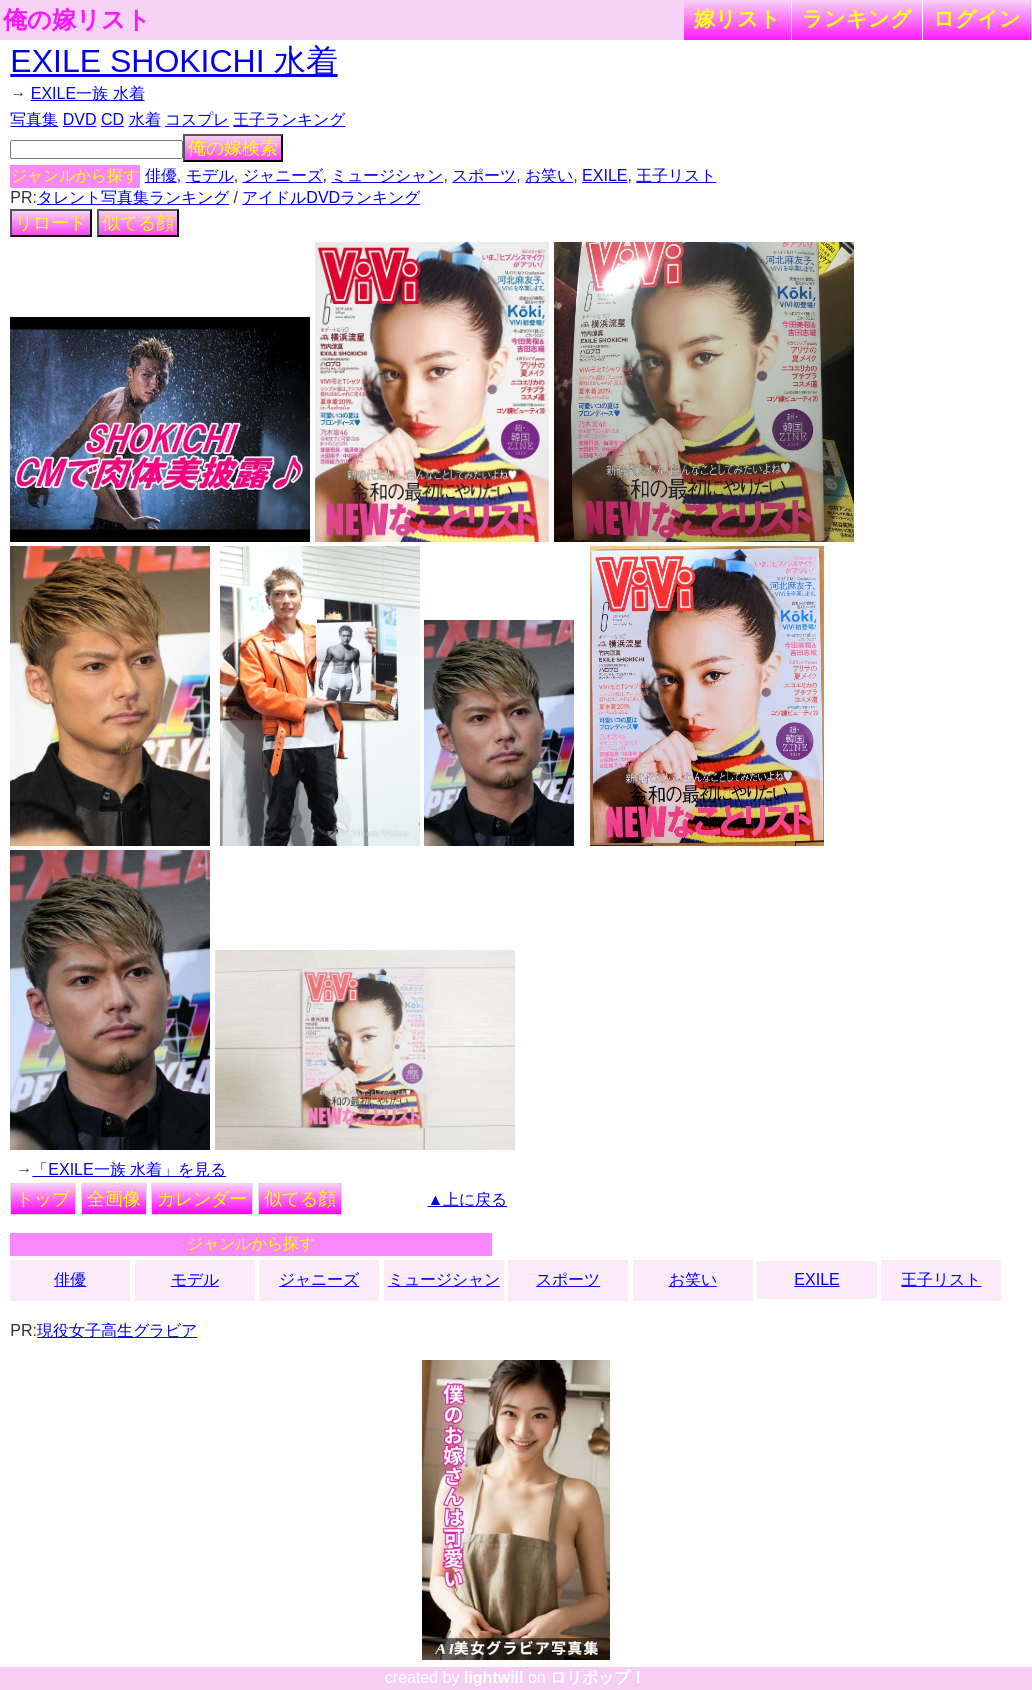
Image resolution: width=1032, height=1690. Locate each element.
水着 (145, 119)
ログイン (977, 18)
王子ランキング (289, 119)
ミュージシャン (387, 175)
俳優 (161, 175)
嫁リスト (737, 18)
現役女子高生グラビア (117, 1330)
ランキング (857, 18)
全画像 (114, 1199)
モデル (210, 175)
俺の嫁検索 (233, 148)
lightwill (494, 1677)
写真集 (34, 119)
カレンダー (202, 1199)
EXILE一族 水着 (88, 93)
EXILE (604, 175)
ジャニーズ (283, 175)
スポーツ (484, 175)
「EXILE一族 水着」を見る (129, 1169)
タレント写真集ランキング (133, 197)
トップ (43, 1199)
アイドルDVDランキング (331, 197)
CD (112, 119)
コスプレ (197, 119)
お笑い (549, 175)
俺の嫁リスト (77, 20)
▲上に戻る (468, 1199)
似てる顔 (138, 223)
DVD (80, 119)
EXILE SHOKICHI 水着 (173, 61)
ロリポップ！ (598, 1677)
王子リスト (676, 175)
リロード (51, 223)
